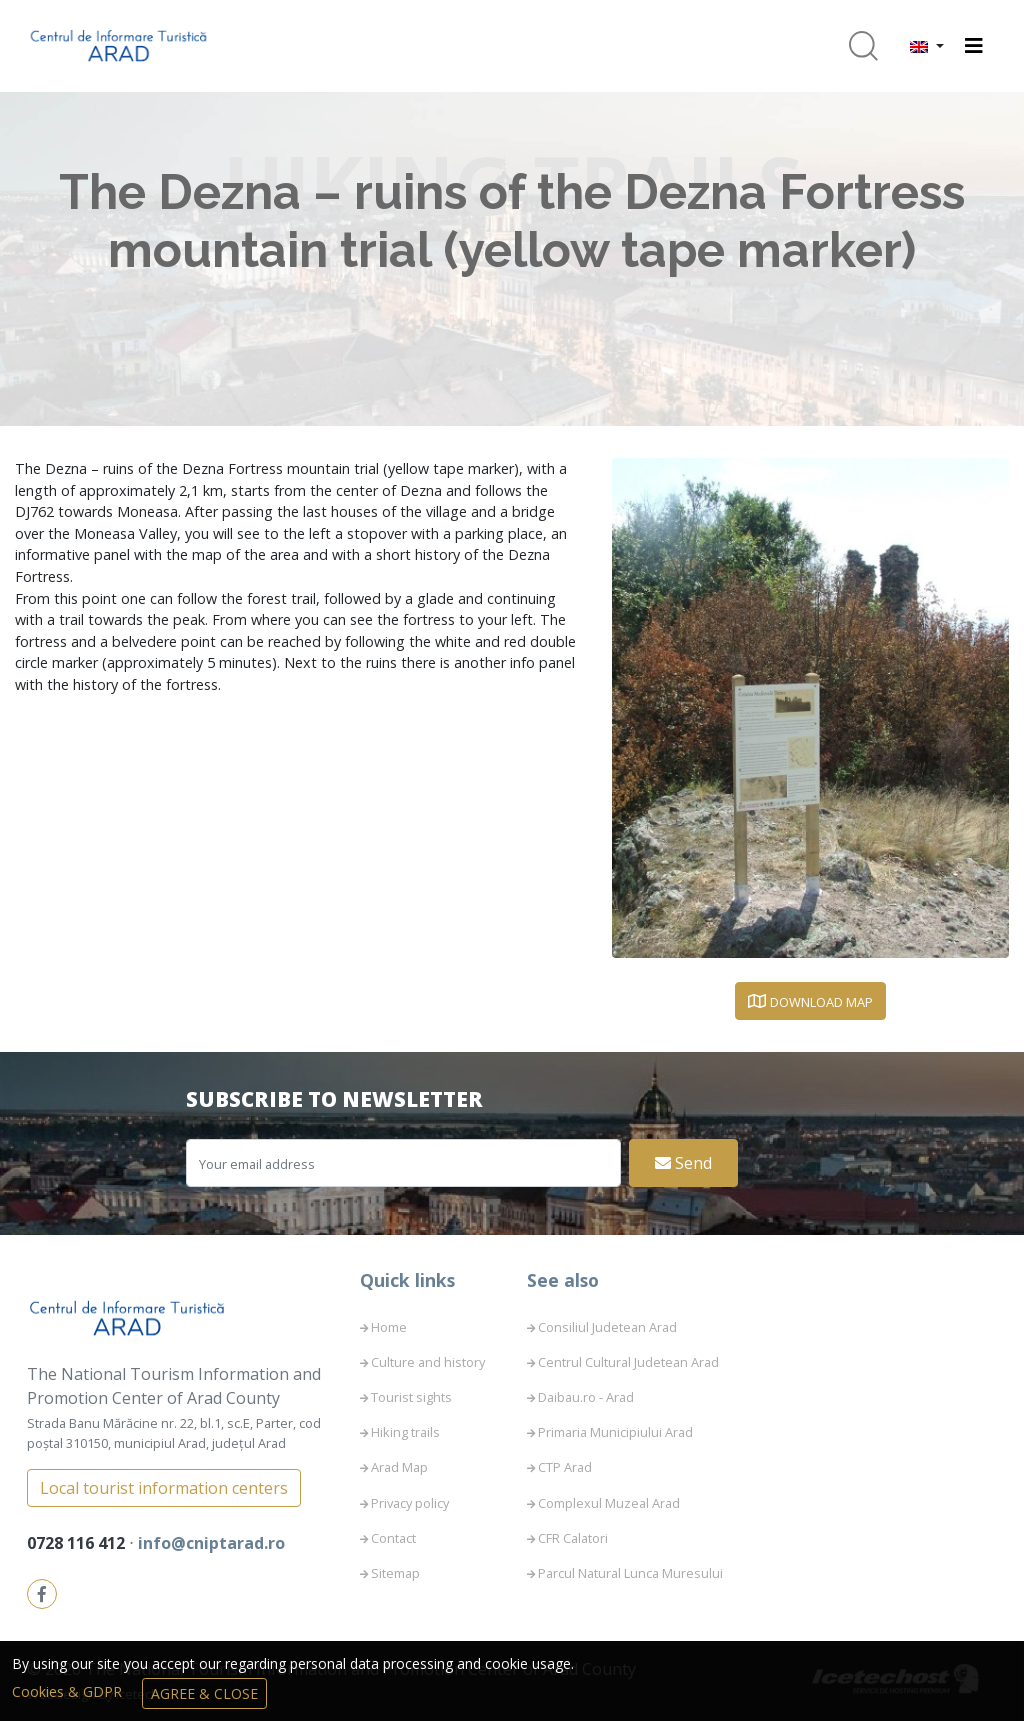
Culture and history (428, 1362)
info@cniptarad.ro (211, 1543)
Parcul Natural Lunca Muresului (630, 1573)
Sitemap (395, 1573)
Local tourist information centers (164, 1488)
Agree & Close (204, 1693)
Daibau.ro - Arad (586, 1397)
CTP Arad (565, 1467)
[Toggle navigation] (974, 46)
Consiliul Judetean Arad (607, 1327)
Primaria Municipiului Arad (615, 1432)
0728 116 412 (78, 1543)
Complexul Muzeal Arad (609, 1503)
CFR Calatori (573, 1538)
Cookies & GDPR (69, 1691)
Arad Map (399, 1467)
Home (389, 1327)
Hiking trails (405, 1432)
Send (683, 1163)
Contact (393, 1538)
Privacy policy (410, 1503)
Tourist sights (411, 1397)
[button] (927, 46)
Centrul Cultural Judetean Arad (628, 1362)
